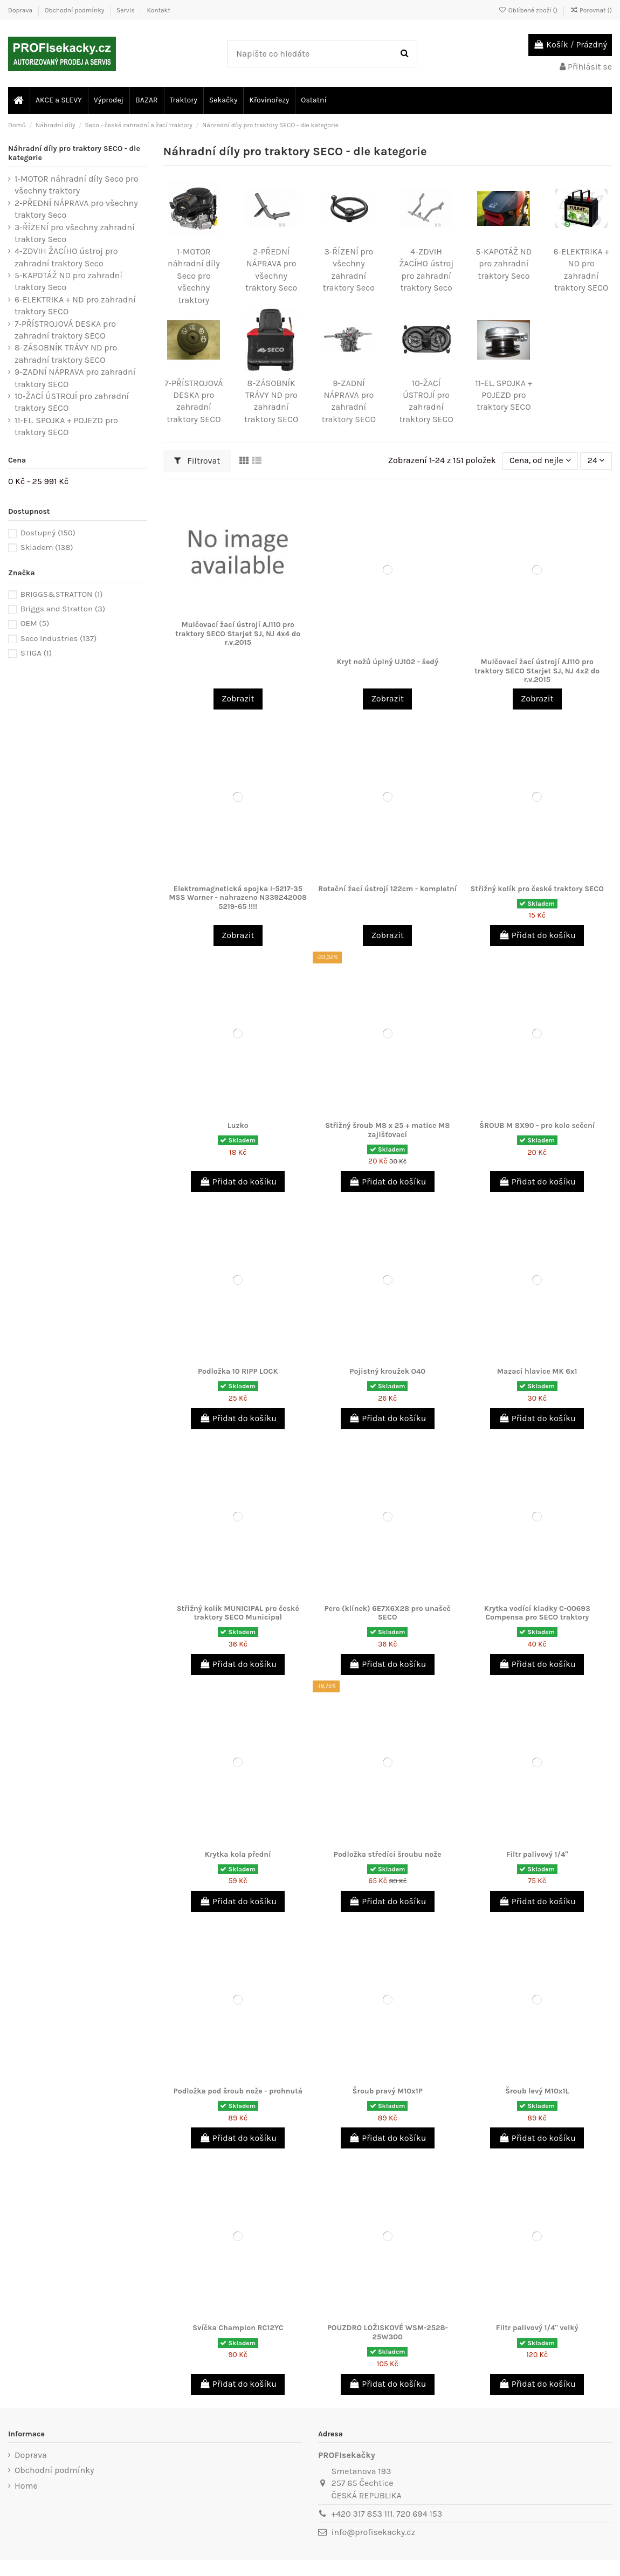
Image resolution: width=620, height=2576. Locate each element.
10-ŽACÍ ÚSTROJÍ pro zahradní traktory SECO (72, 402)
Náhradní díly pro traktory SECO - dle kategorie (74, 153)
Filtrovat (197, 461)
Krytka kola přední (238, 1854)
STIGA (36, 653)
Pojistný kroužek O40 (387, 1371)
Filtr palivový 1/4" (537, 1854)
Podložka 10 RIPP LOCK (238, 1371)
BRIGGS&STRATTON (61, 594)
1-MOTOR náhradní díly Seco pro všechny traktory (194, 275)
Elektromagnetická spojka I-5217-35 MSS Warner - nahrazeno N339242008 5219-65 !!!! (238, 898)
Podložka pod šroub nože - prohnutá (238, 2091)
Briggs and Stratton (62, 609)
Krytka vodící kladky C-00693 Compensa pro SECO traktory (537, 1613)
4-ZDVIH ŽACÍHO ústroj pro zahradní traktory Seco (66, 257)
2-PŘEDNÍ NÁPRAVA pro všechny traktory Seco (76, 209)
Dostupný (47, 533)
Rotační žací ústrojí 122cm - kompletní (387, 888)
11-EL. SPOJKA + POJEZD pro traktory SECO (504, 395)
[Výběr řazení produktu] (539, 461)
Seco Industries (58, 638)
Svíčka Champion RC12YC (238, 2327)
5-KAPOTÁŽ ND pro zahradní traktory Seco (504, 263)
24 (595, 461)
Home (26, 2486)
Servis (126, 10)
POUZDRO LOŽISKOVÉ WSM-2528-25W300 (387, 2332)
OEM (35, 623)
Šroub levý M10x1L (537, 2091)
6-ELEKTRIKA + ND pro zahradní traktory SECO (75, 305)
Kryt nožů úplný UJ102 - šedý (387, 661)
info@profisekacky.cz (373, 2532)
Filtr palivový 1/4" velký (537, 2327)
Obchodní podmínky (75, 10)
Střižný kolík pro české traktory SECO (537, 888)
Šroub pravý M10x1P (388, 2091)
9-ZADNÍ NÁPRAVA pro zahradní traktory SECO (75, 378)
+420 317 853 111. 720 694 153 (387, 2514)
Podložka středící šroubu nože (388, 1854)
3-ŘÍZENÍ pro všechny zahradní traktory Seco (75, 233)
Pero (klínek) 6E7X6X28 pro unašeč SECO (387, 1613)
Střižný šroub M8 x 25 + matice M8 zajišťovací (387, 1130)
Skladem (46, 547)
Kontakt (158, 10)
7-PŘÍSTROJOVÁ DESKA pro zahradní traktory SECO (65, 330)
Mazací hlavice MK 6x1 (537, 1371)
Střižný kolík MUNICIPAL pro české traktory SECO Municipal (238, 1613)
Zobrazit (238, 698)
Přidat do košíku (537, 935)
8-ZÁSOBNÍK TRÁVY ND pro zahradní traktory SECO (66, 353)
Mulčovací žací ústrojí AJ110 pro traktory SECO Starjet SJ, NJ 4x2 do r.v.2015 (537, 671)
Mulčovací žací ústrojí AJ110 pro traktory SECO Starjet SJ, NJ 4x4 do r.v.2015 (237, 634)
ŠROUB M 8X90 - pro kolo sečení (537, 1125)
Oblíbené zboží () (529, 10)
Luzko (238, 1125)
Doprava (21, 10)
